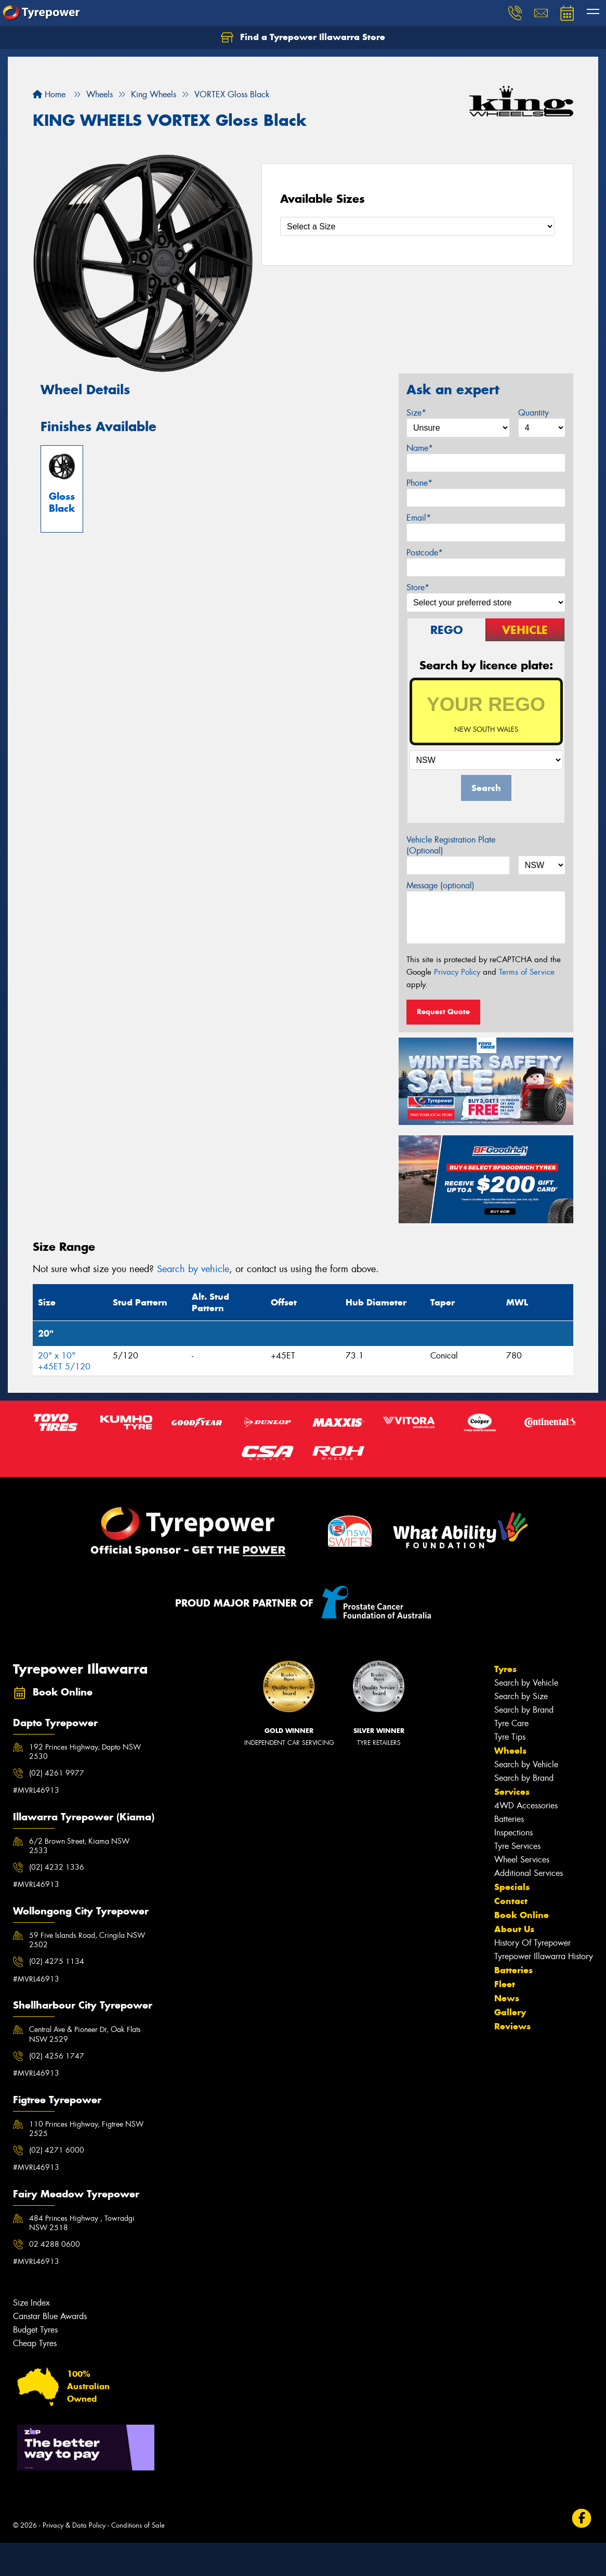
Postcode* (424, 552)
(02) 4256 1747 (56, 2056)
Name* (419, 448)
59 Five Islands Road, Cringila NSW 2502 (87, 1940)
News (506, 1998)
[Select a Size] (417, 226)
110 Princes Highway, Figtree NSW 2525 (86, 2128)
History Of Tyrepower (532, 1942)
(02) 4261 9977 (56, 1773)
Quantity (533, 412)
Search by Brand (524, 1709)
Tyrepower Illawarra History (543, 1956)
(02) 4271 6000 (56, 2150)
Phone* (419, 482)
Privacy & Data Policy (74, 2525)
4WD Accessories (526, 1805)
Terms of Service (527, 972)
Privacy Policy (457, 972)
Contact (511, 1901)
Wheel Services (521, 1859)
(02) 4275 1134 (56, 1961)
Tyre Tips (509, 1736)
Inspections (513, 1832)
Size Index (31, 2302)
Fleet (504, 1984)
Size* (416, 412)
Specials (512, 1887)
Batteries (509, 1819)
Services (512, 1791)
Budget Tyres (35, 2329)
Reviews (512, 2026)
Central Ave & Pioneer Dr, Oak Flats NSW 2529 (85, 2034)
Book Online (521, 1915)
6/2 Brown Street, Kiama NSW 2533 (79, 1845)
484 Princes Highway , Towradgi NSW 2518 (82, 2222)
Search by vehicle (193, 1269)
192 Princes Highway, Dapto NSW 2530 (85, 1751)
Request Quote (443, 1011)
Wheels (510, 1750)
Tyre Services (517, 1846)
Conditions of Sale (138, 2525)
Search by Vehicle (526, 1682)
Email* (418, 517)
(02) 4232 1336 (56, 1867)
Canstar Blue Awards (50, 2316)
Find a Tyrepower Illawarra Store (303, 37)
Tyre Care (511, 1723)
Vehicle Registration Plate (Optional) (450, 845)
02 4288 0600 (54, 2244)
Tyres (505, 1669)
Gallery (510, 2012)
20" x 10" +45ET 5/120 (64, 1361)
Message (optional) (440, 885)
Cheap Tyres (35, 2343)
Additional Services (528, 1873)
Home (49, 94)
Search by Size (521, 1696)
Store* (417, 587)
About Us (514, 1929)
